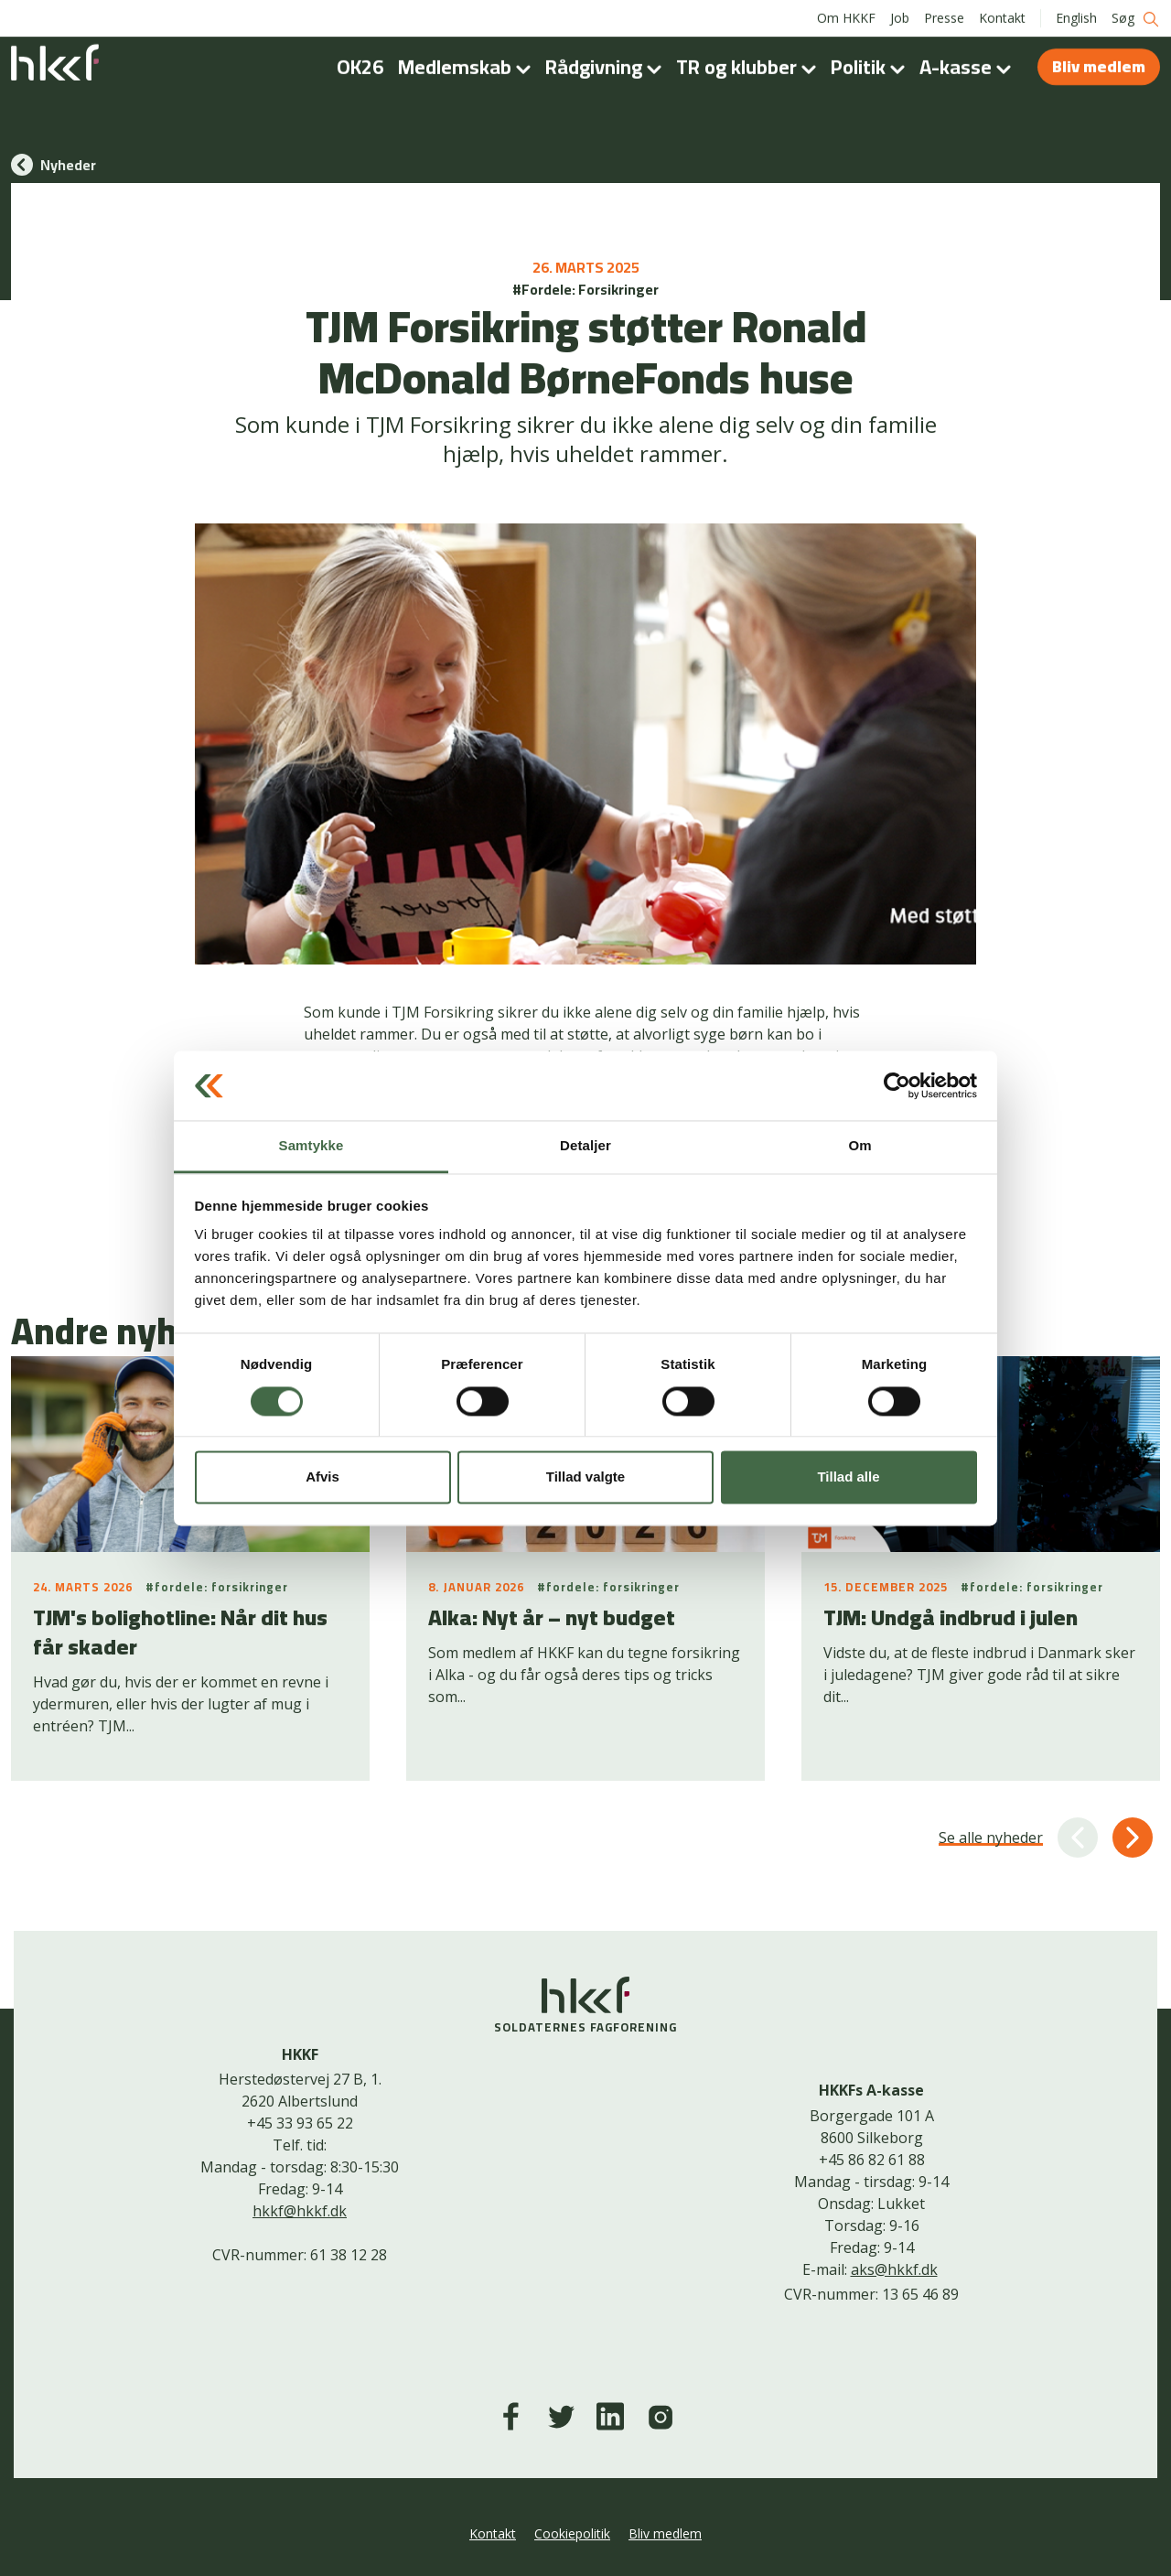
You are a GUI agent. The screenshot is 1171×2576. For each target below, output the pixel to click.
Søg (1136, 18)
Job (899, 18)
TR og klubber (749, 67)
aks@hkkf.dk (894, 2269)
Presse (944, 18)
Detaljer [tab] (585, 1146)
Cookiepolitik (572, 2533)
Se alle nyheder (991, 1837)
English (1076, 18)
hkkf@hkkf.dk (299, 2211)
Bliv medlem (1098, 66)
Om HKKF (846, 18)
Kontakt (1002, 18)
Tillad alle (848, 1477)
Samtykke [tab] (311, 1146)
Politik (871, 67)
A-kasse (968, 67)
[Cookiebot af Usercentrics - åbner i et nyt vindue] (897, 1085)
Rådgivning (607, 67)
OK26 (360, 67)
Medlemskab (468, 67)
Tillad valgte (585, 1477)
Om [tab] (859, 1146)
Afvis (322, 1477)
